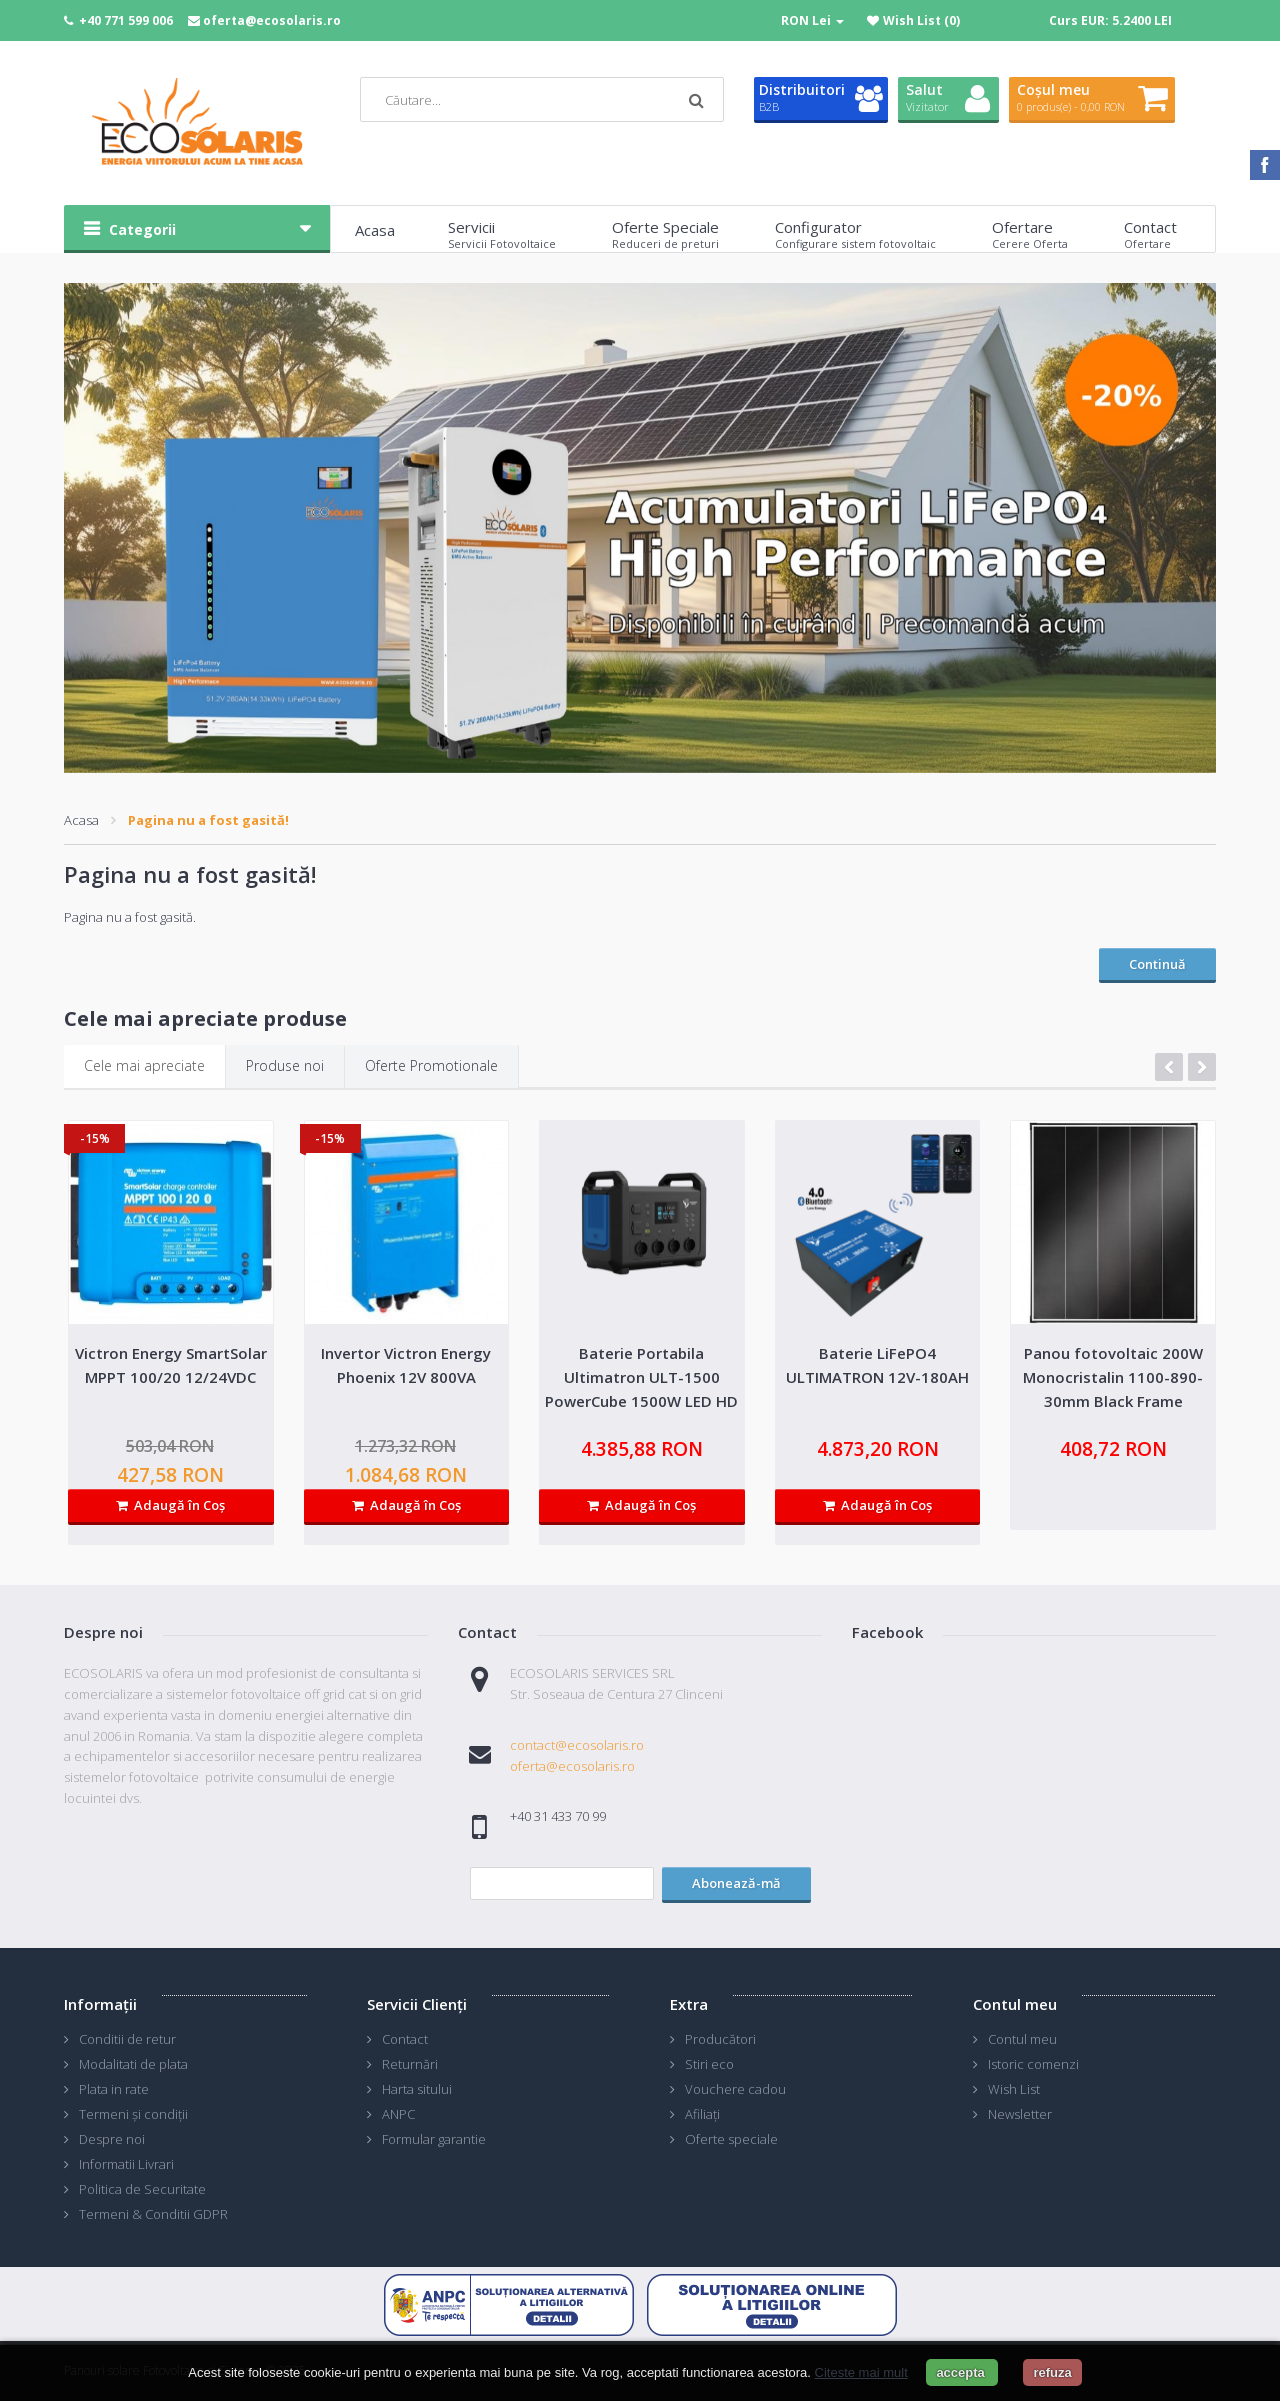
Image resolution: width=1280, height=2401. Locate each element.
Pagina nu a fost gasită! (208, 820)
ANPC (398, 2114)
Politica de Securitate (142, 2189)
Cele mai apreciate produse (205, 1018)
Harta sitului (417, 2089)
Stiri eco (709, 2064)
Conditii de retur (127, 2039)
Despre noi (112, 2139)
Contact (405, 2039)
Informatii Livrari (126, 2164)
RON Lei (812, 20)
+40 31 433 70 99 (558, 1816)
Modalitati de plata (133, 2064)
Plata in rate (114, 2089)
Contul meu (1022, 2039)
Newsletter (1020, 2114)
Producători (720, 2039)
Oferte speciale (731, 2139)
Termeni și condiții (133, 2114)
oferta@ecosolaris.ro (272, 20)
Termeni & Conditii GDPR (153, 2214)
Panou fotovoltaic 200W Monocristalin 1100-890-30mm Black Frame (1113, 1377)
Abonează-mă (736, 1883)
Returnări (410, 2064)
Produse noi (285, 1065)
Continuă (1157, 964)
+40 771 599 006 (126, 20)
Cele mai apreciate (144, 1065)
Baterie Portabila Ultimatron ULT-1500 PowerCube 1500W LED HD (641, 1377)
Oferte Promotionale (431, 1065)
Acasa (81, 820)
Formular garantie (434, 2139)
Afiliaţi (702, 2114)
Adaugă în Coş (170, 1505)
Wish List (1014, 2089)
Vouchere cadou (735, 2089)
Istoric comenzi (1033, 2064)
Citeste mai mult (861, 2372)
